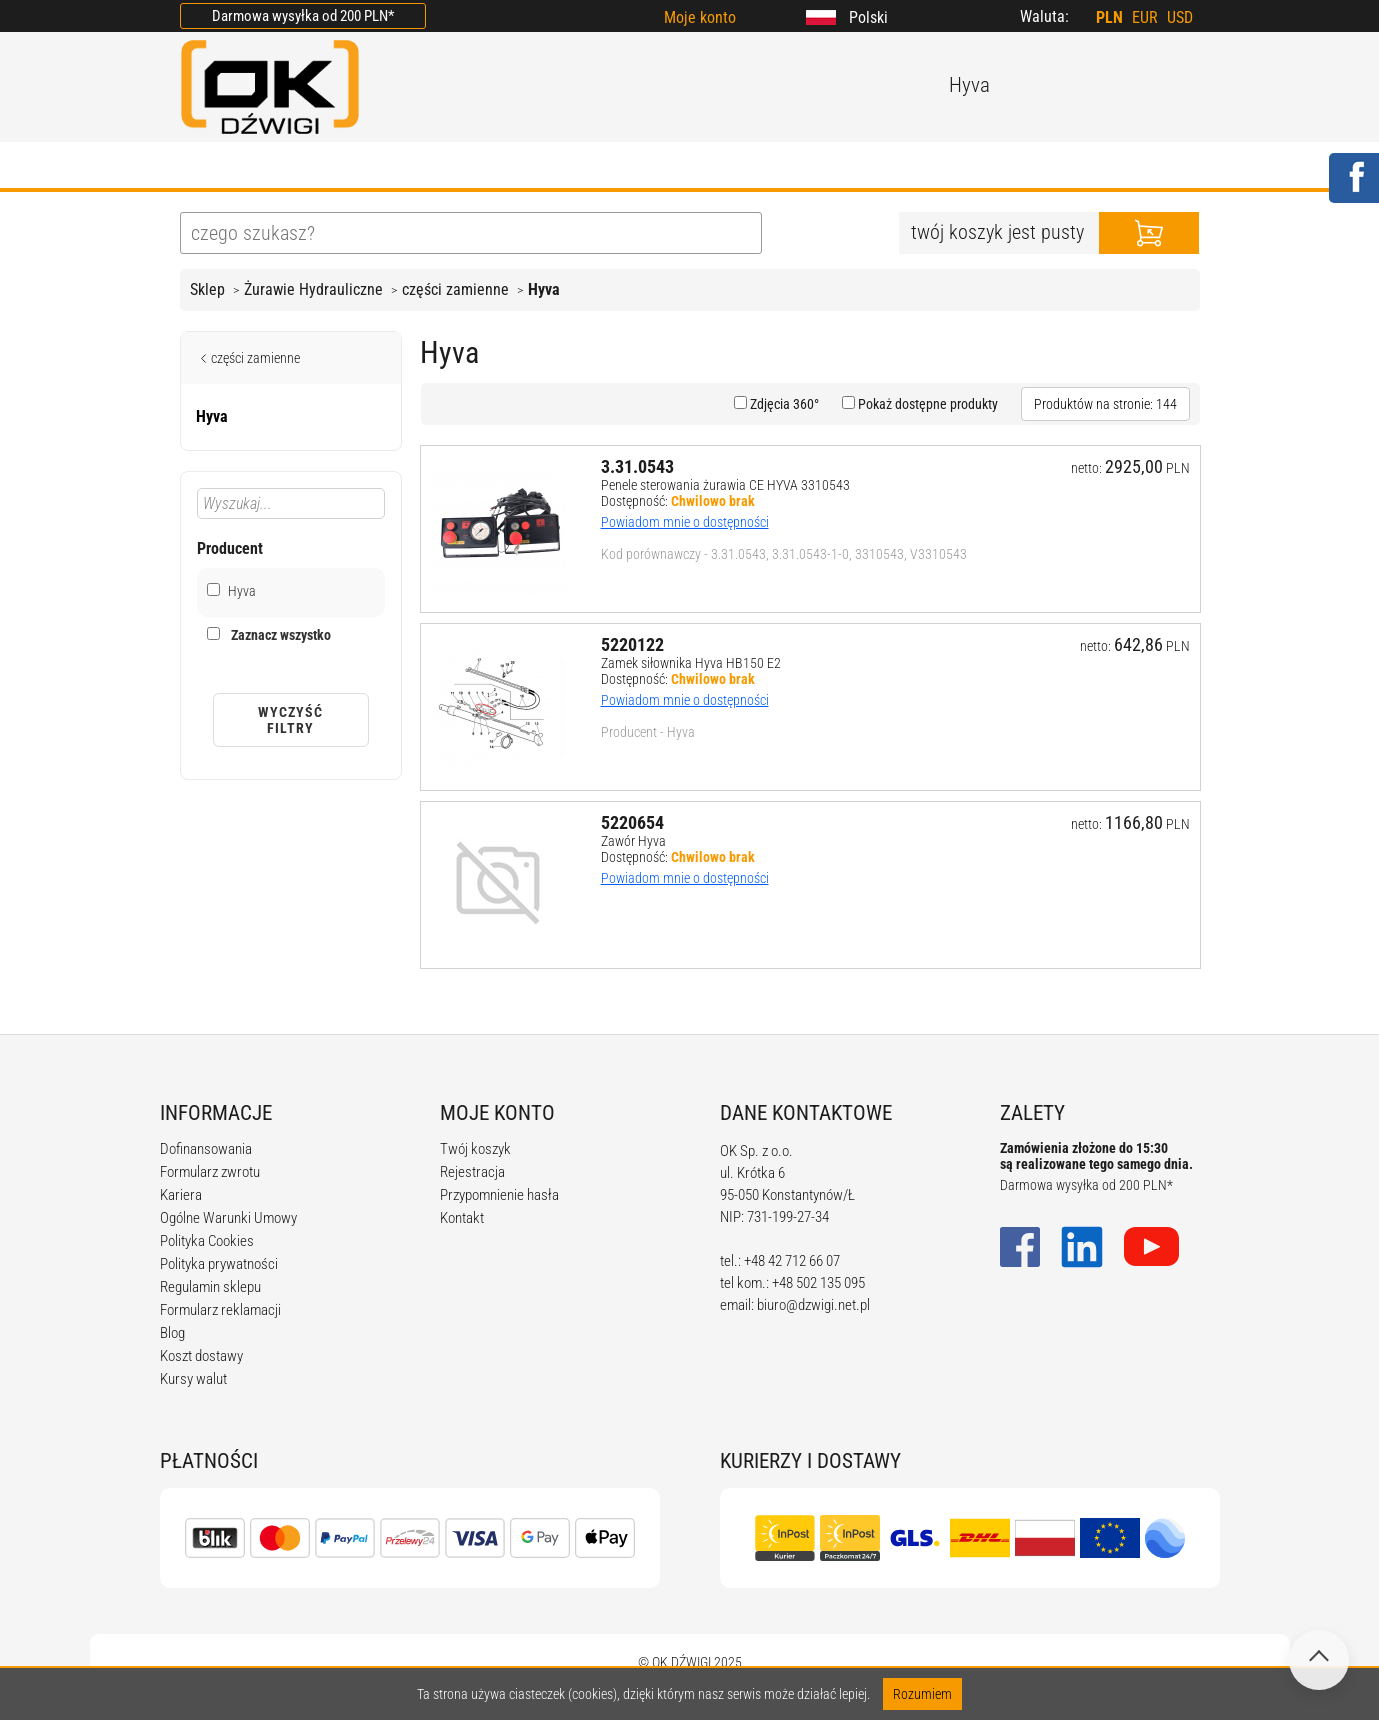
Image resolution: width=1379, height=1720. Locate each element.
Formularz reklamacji (220, 1310)
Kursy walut (193, 1379)
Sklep (207, 289)
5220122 (632, 644)
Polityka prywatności (219, 1264)
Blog (172, 1333)
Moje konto (700, 17)
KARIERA (893, 167)
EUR (1145, 17)
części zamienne (455, 289)
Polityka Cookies (207, 1241)
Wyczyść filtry (290, 720)
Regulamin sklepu (210, 1287)
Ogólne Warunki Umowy (228, 1218)
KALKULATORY (760, 167)
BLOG (505, 167)
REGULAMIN (615, 167)
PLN (1109, 17)
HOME (204, 167)
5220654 (632, 822)
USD (1180, 17)
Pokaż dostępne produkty (926, 404)
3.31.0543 (637, 466)
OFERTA (413, 167)
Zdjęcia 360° (783, 404)
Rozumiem (922, 1694)
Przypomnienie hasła (499, 1195)
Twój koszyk (475, 1149)
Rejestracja (472, 1172)
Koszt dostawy (201, 1356)
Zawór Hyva (633, 841)
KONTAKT (1006, 167)
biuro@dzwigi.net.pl (813, 1305)
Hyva (544, 289)
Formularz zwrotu (210, 1172)
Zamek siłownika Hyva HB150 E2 (691, 663)
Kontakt (462, 1218)
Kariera (181, 1195)
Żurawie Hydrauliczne (313, 289)
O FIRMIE (305, 167)
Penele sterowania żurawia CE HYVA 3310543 (725, 485)
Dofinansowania (206, 1149)
